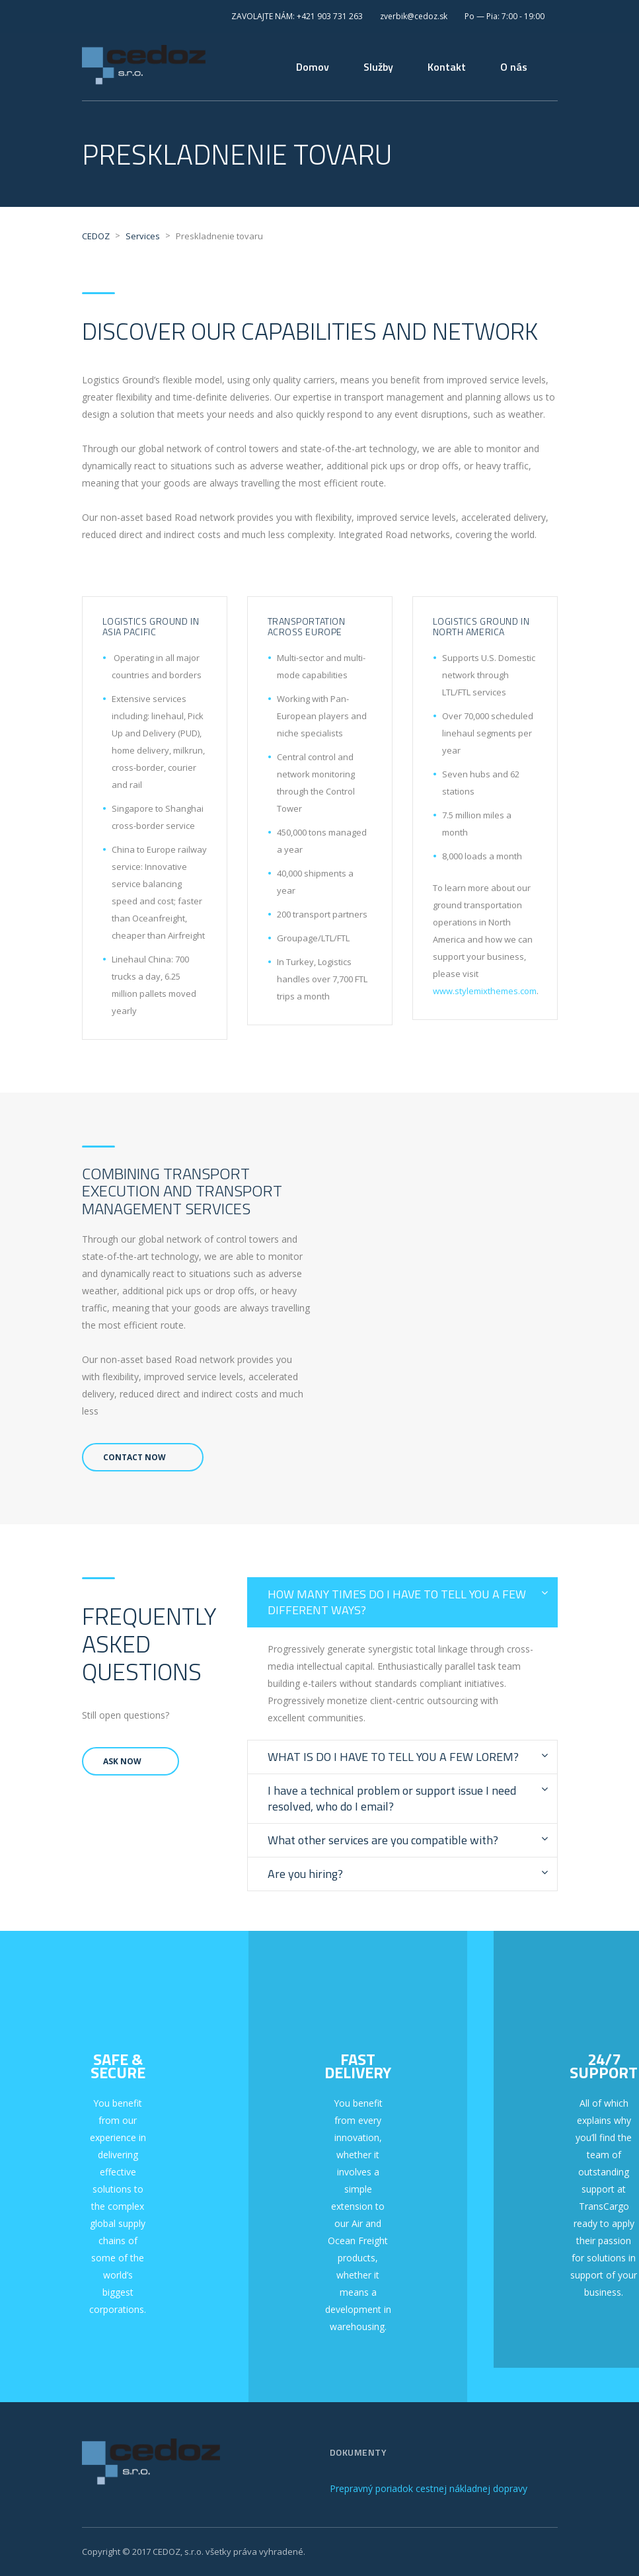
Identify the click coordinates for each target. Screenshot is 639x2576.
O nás (513, 67)
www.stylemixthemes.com (485, 991)
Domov (312, 67)
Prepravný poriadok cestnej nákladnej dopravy (428, 2488)
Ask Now (122, 1761)
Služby (378, 67)
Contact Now (134, 1457)
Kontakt (447, 67)
